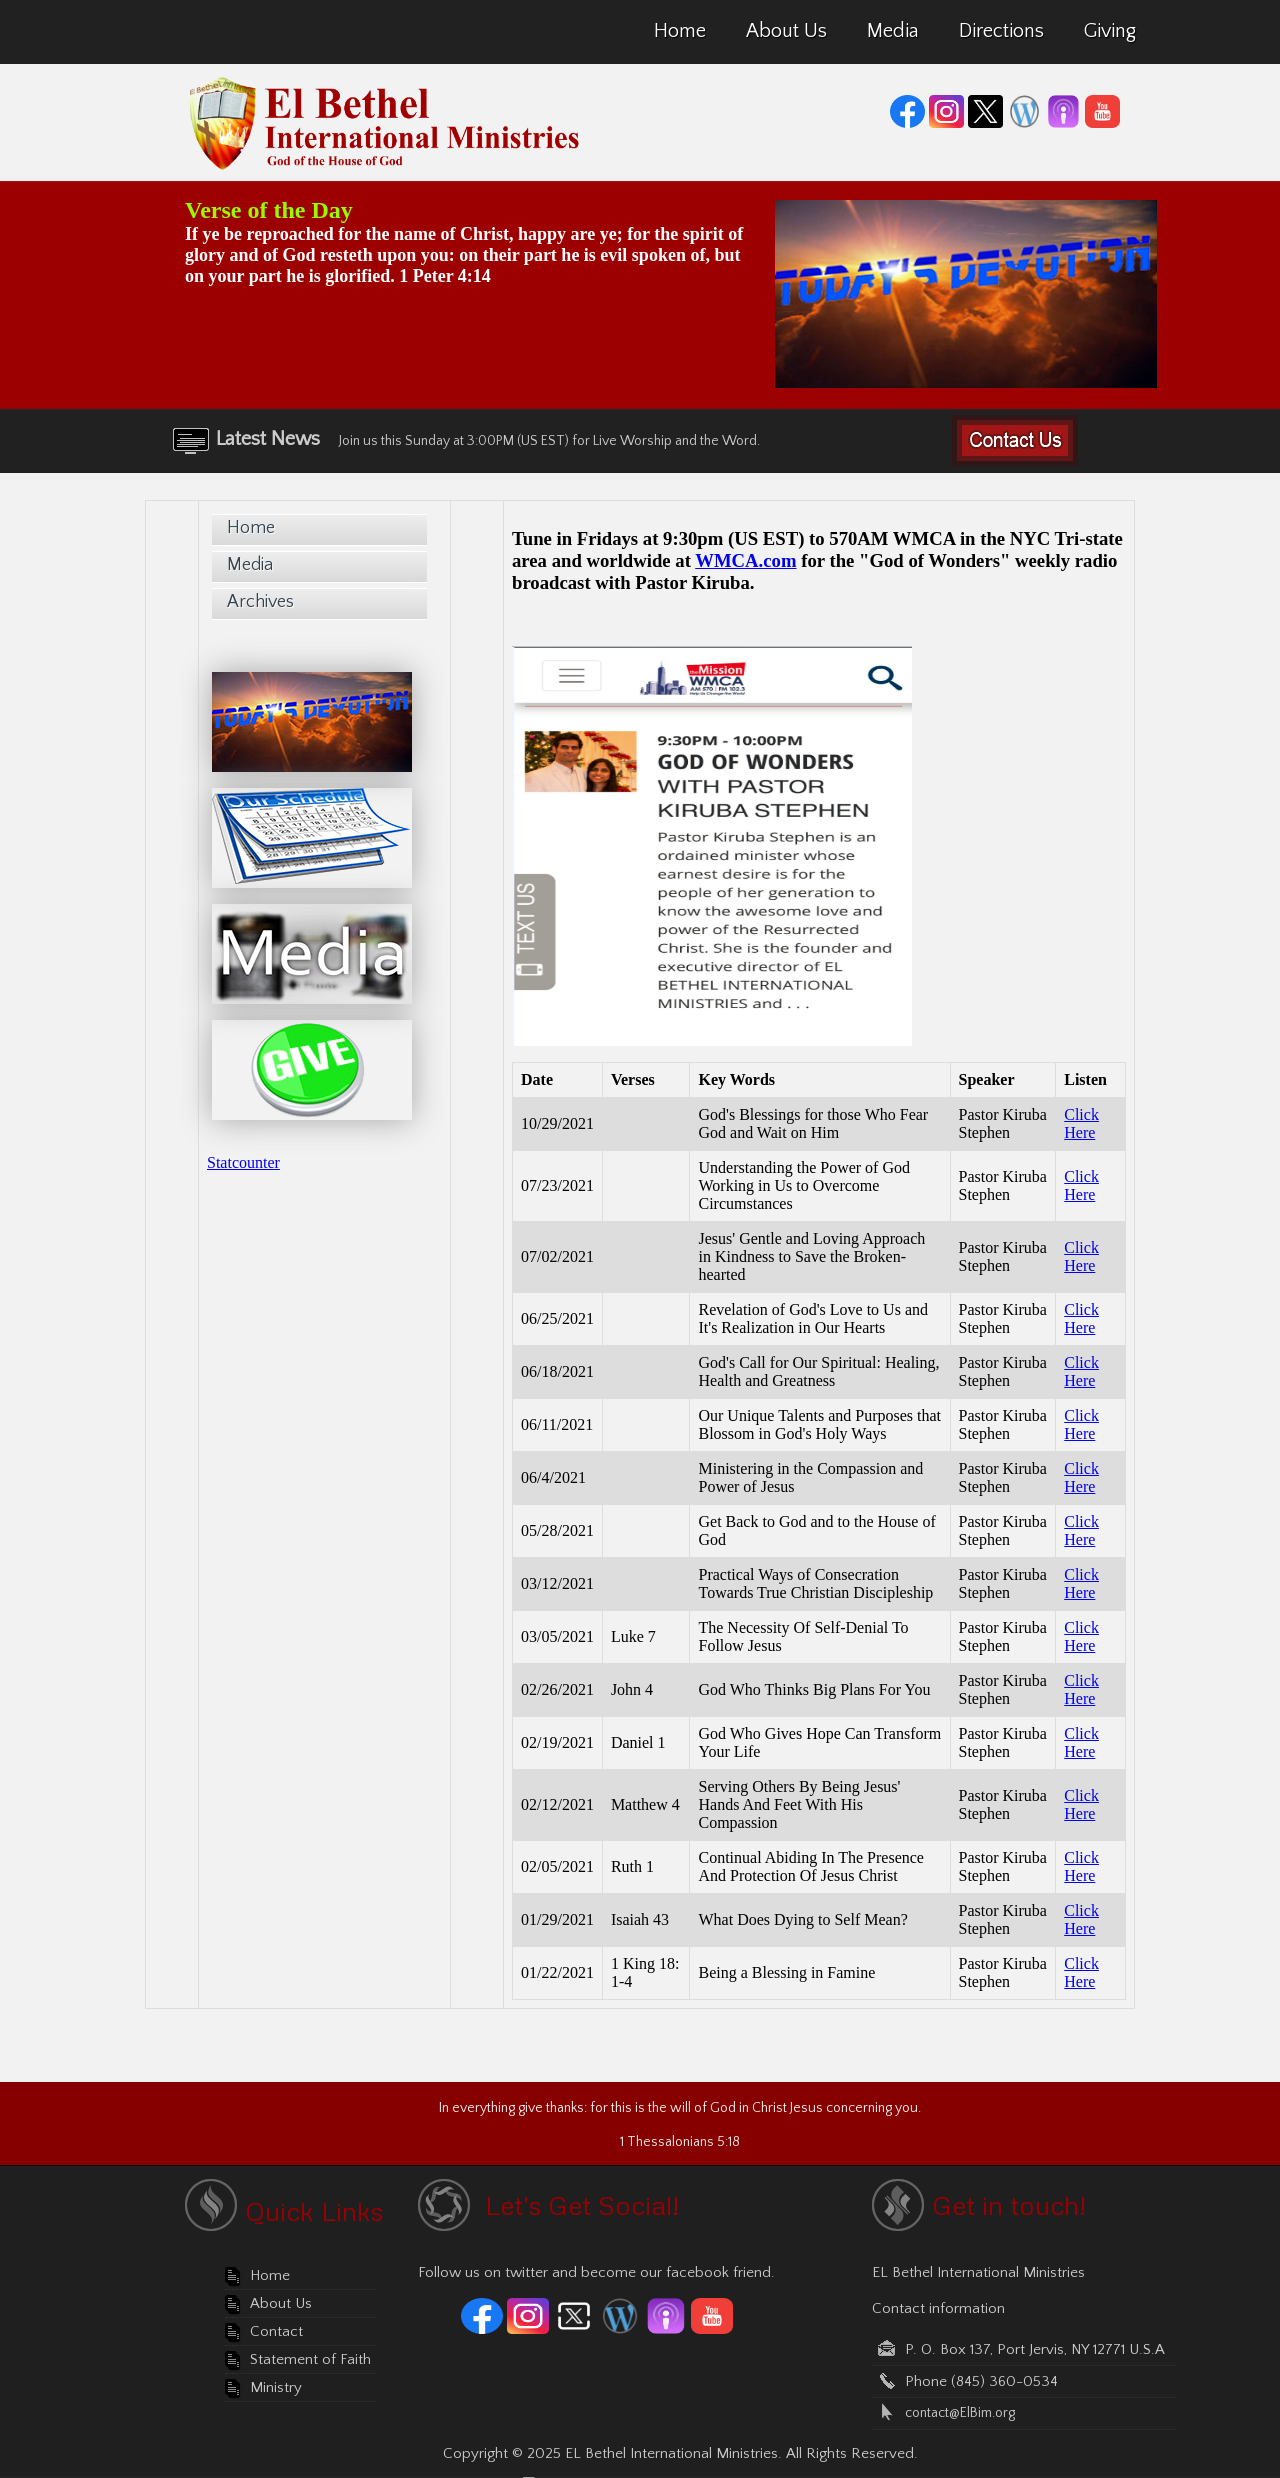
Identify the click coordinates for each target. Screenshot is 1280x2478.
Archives (260, 602)
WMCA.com (745, 560)
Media (250, 565)
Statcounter (243, 1162)
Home (251, 528)
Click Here (1081, 1123)
